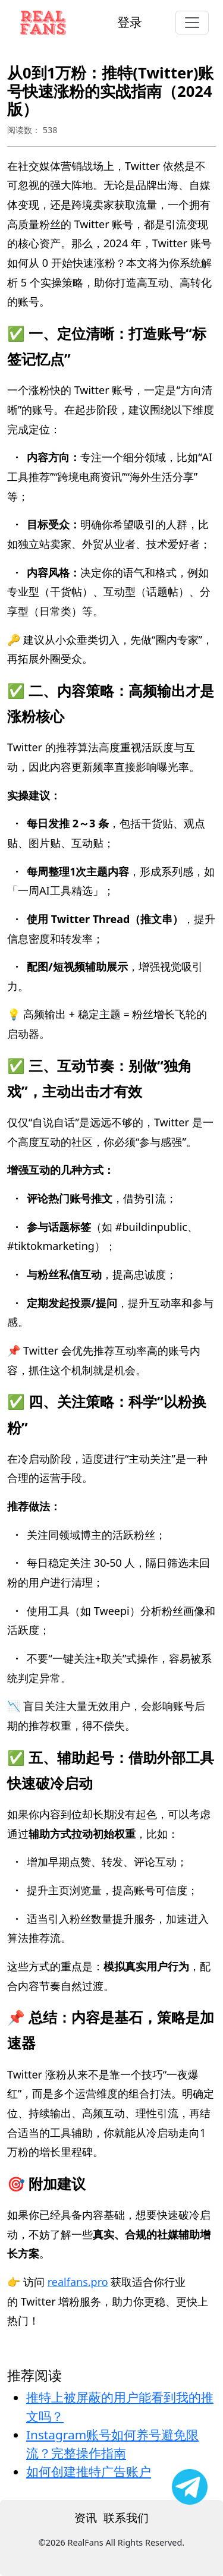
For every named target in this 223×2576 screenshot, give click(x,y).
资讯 (85, 2517)
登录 (129, 22)
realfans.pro (78, 2282)
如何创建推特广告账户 (88, 2471)
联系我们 (126, 2517)
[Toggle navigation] (192, 22)
